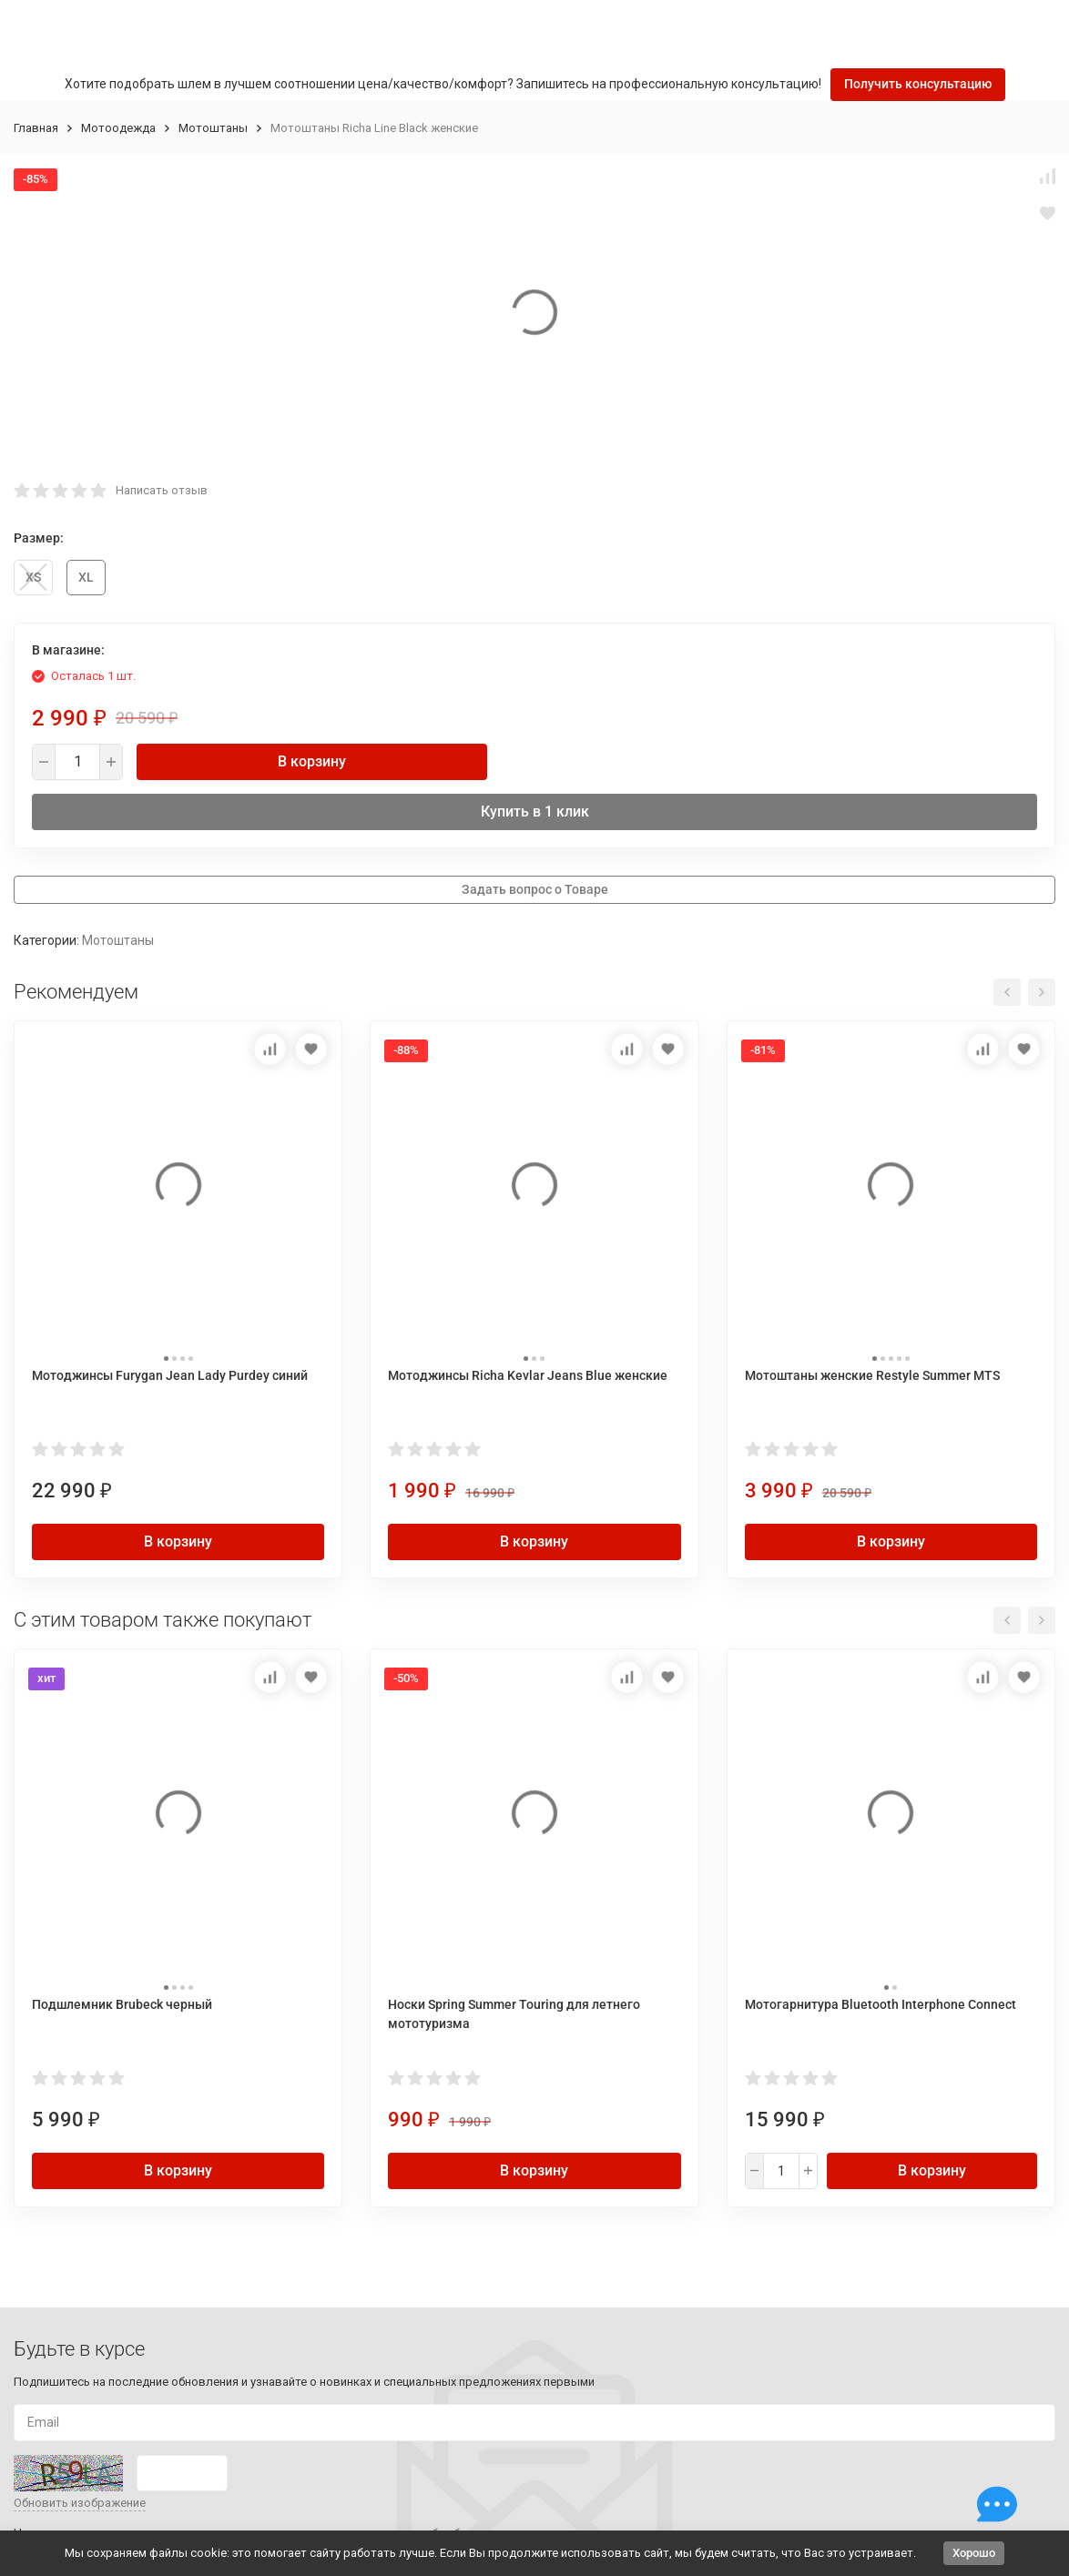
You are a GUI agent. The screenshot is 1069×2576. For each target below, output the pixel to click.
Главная (36, 128)
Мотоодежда (118, 128)
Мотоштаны (213, 128)
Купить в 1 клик (535, 811)
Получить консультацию (918, 83)
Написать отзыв (162, 490)
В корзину (312, 761)
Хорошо (973, 2553)
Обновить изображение (80, 2503)
